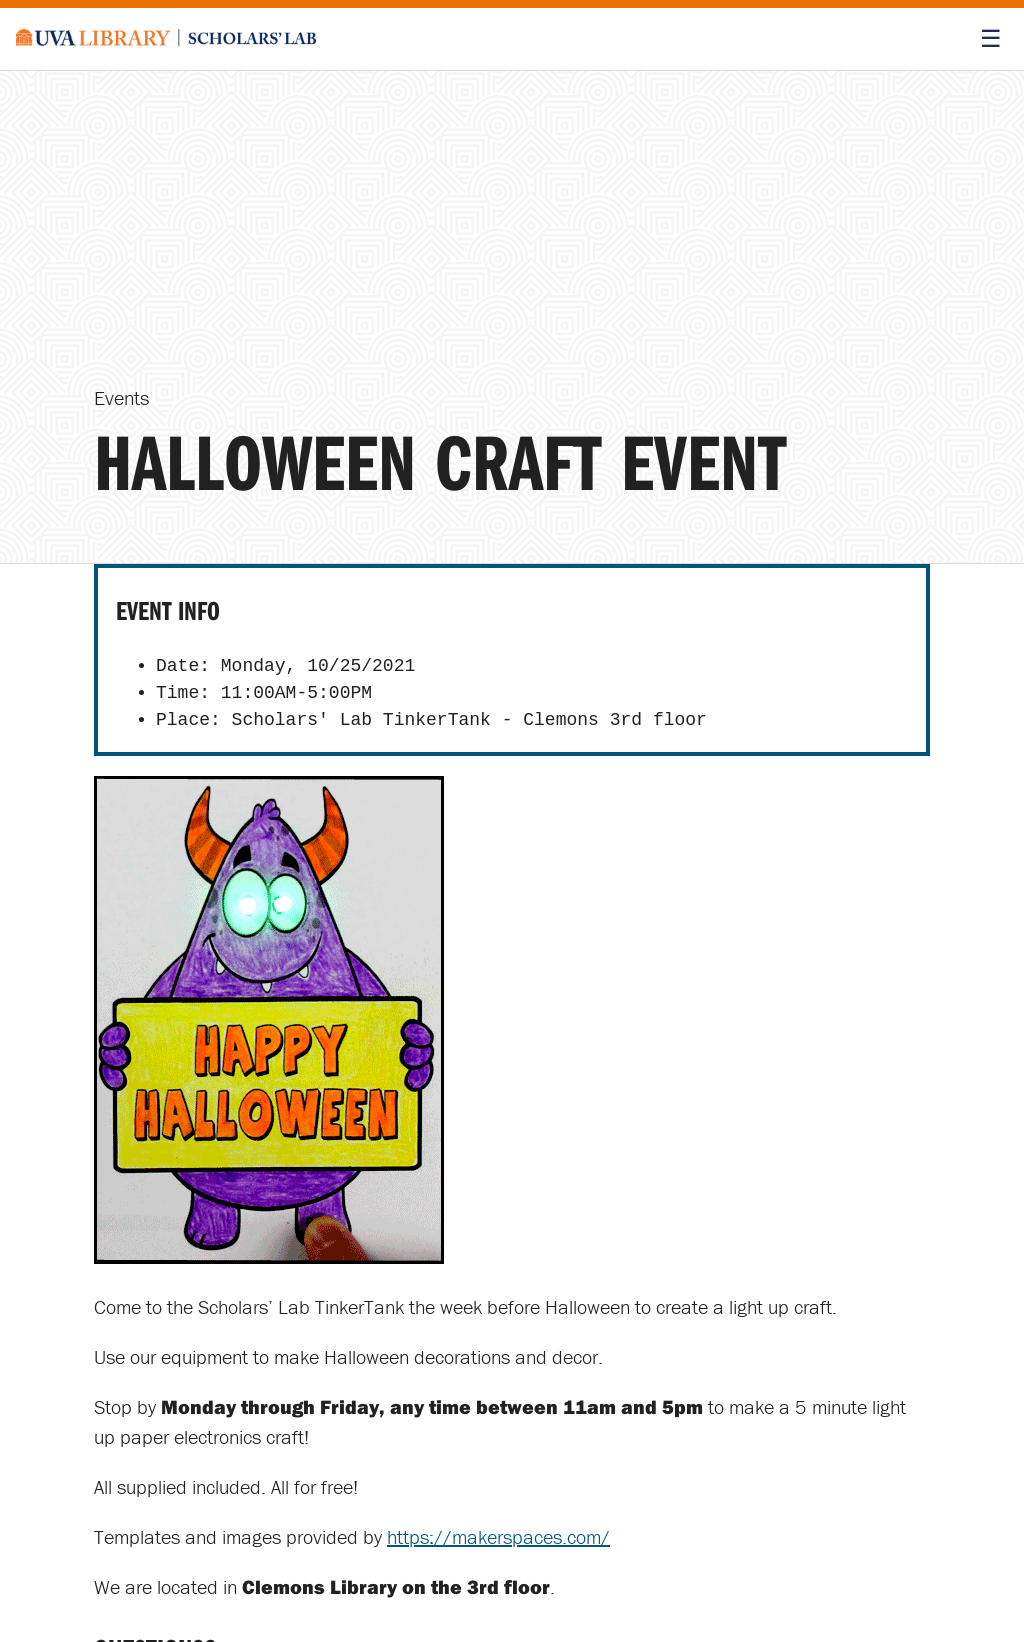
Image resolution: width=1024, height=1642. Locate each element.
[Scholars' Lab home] (166, 39)
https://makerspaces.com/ (498, 1536)
